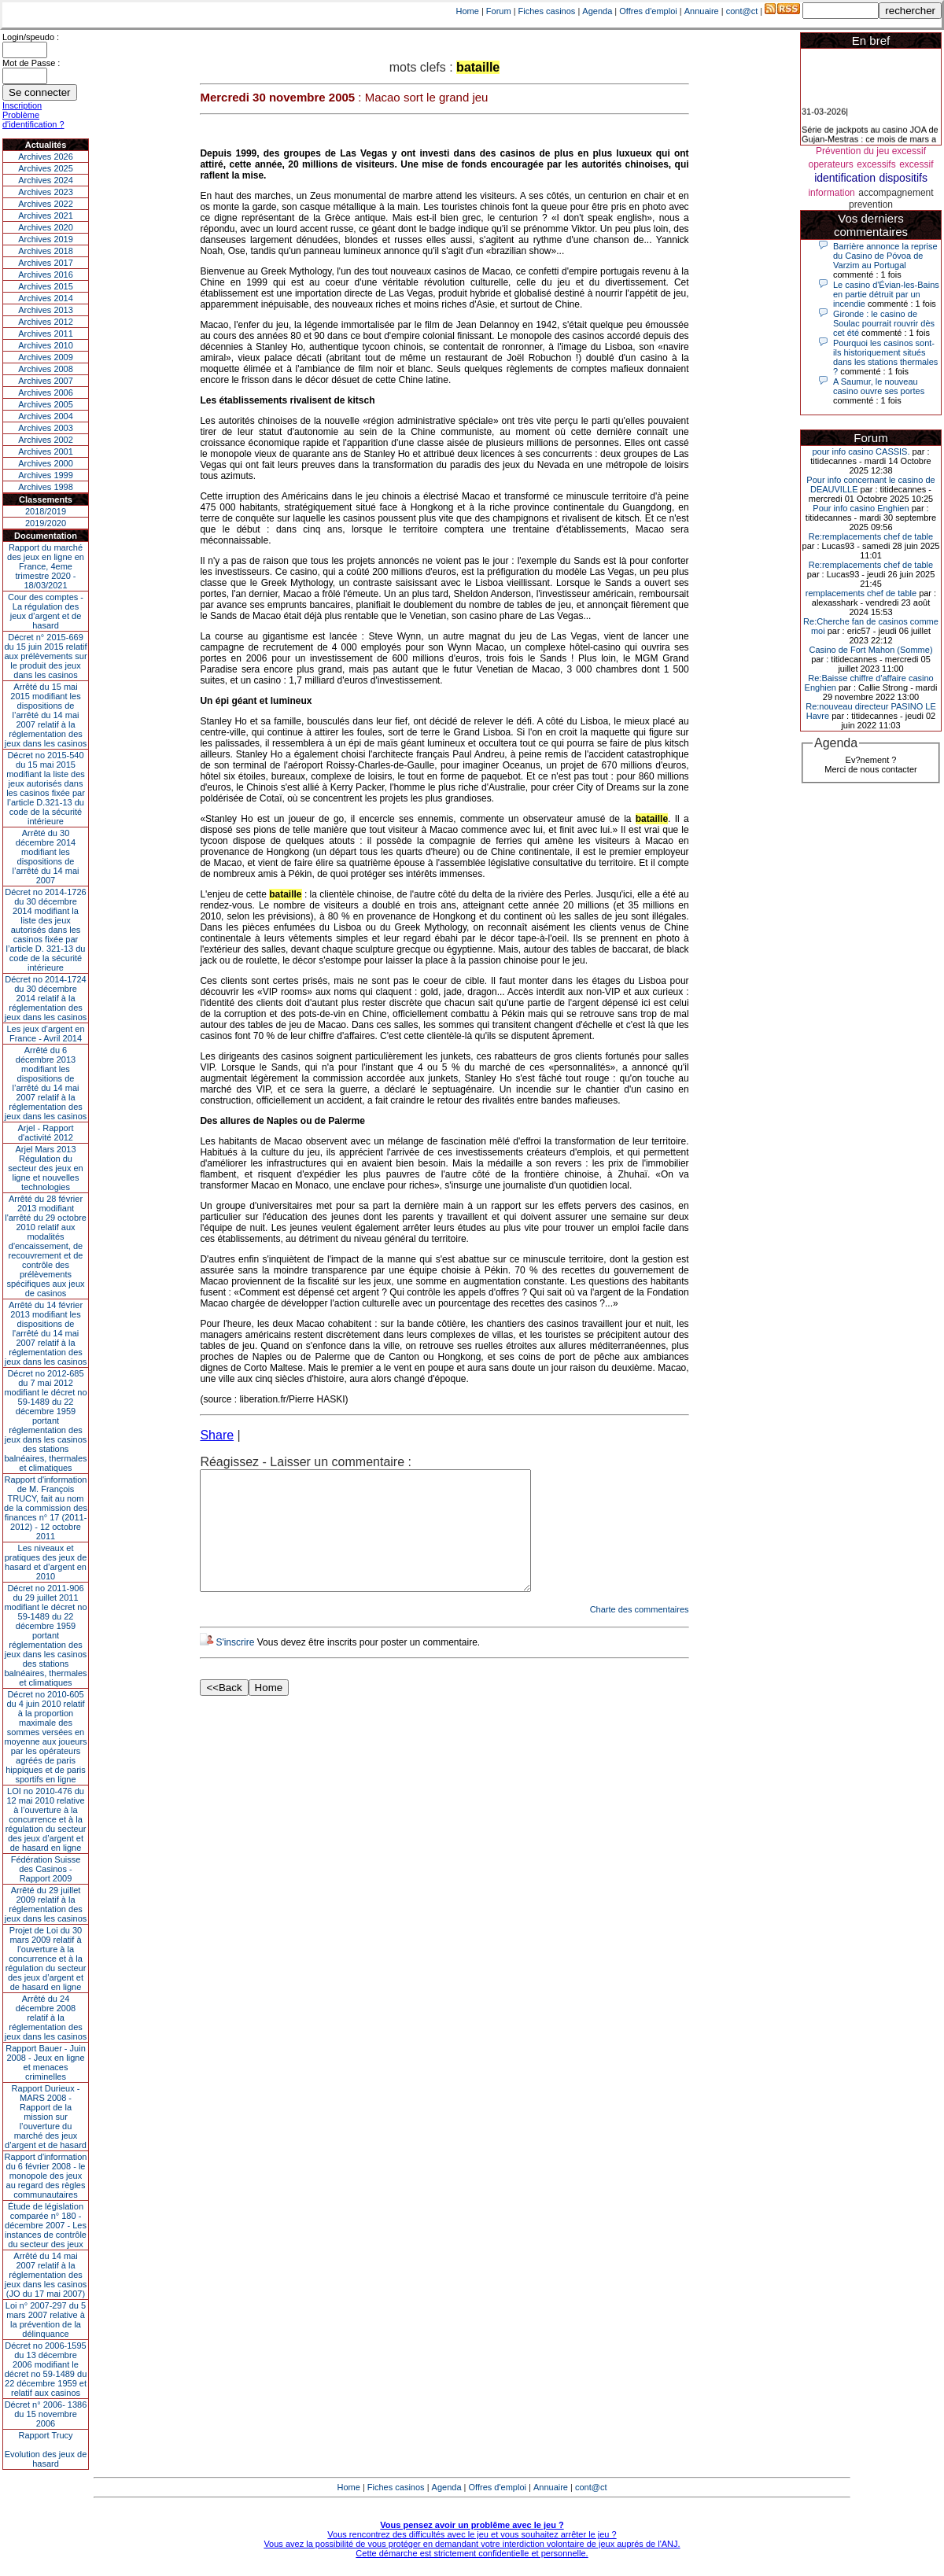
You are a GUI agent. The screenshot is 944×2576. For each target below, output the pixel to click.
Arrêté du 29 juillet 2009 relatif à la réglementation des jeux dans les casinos (46, 1904)
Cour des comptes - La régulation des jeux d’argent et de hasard (45, 611)
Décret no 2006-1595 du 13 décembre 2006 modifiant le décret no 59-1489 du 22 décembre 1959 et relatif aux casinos (46, 2369)
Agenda (597, 11)
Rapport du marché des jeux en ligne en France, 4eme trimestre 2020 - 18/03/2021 (45, 566)
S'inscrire (235, 1665)
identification (845, 177)
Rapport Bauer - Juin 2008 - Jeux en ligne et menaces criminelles (46, 2062)
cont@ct (742, 11)
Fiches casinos (547, 11)
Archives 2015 (45, 286)
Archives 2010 (45, 345)
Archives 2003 (45, 428)
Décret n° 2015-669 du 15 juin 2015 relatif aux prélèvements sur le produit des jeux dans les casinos (45, 656)
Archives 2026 (45, 156)
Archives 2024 (45, 180)
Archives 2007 (45, 380)
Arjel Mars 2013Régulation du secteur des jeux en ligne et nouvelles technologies (45, 1168)
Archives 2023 (45, 192)
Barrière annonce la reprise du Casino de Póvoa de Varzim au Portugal (885, 255)
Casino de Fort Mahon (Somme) (870, 649)
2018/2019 (45, 511)
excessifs (876, 164)
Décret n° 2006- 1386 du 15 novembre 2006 (46, 2414)
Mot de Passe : (31, 63)
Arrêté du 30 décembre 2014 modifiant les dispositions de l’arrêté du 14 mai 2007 (46, 856)
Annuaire (701, 11)
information (831, 192)
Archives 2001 (45, 451)
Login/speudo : (30, 37)
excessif (916, 164)
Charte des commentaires (639, 1633)
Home (467, 11)
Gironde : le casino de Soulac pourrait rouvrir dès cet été (884, 323)
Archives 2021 (45, 215)
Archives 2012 (45, 321)
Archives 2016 (45, 274)
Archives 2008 (45, 369)
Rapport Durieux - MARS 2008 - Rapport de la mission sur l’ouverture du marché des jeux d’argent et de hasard (46, 2117)
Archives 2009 (45, 357)
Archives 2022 (45, 203)
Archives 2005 (45, 404)
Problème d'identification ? (33, 119)
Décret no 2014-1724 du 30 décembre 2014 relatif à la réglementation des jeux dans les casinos (46, 998)
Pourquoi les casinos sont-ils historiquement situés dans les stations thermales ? (885, 357)
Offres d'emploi (648, 11)
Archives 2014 (45, 298)
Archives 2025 (45, 168)
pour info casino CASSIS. (860, 451)
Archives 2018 (45, 251)
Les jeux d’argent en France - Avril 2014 (45, 1033)
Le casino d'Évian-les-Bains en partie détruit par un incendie (886, 294)
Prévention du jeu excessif (871, 151)
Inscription (22, 105)
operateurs (831, 164)
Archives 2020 (45, 227)
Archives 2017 (45, 262)
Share (217, 1435)
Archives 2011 (45, 333)
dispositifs (903, 177)
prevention (871, 204)
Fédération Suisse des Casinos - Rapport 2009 (46, 1869)
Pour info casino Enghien (861, 508)
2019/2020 (45, 523)
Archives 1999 (45, 475)
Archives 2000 (45, 463)
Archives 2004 (45, 416)
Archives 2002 (45, 439)
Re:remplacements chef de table (871, 536)
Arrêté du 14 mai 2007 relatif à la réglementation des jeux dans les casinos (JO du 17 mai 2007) (46, 2274)
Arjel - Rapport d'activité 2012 (46, 1132)
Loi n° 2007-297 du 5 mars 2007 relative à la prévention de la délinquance (46, 2319)
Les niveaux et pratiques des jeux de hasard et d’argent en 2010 (46, 1562)
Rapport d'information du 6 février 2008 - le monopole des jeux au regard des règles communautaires (46, 2175)
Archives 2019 (45, 239)
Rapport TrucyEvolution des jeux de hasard (46, 2449)
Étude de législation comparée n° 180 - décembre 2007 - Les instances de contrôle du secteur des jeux (46, 2225)
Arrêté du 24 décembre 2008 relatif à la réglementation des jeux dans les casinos (46, 2017)
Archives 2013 (45, 310)
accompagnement (895, 192)
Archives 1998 (45, 487)
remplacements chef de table (861, 593)
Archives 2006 (45, 392)
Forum (498, 11)
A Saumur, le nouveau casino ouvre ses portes (878, 386)
